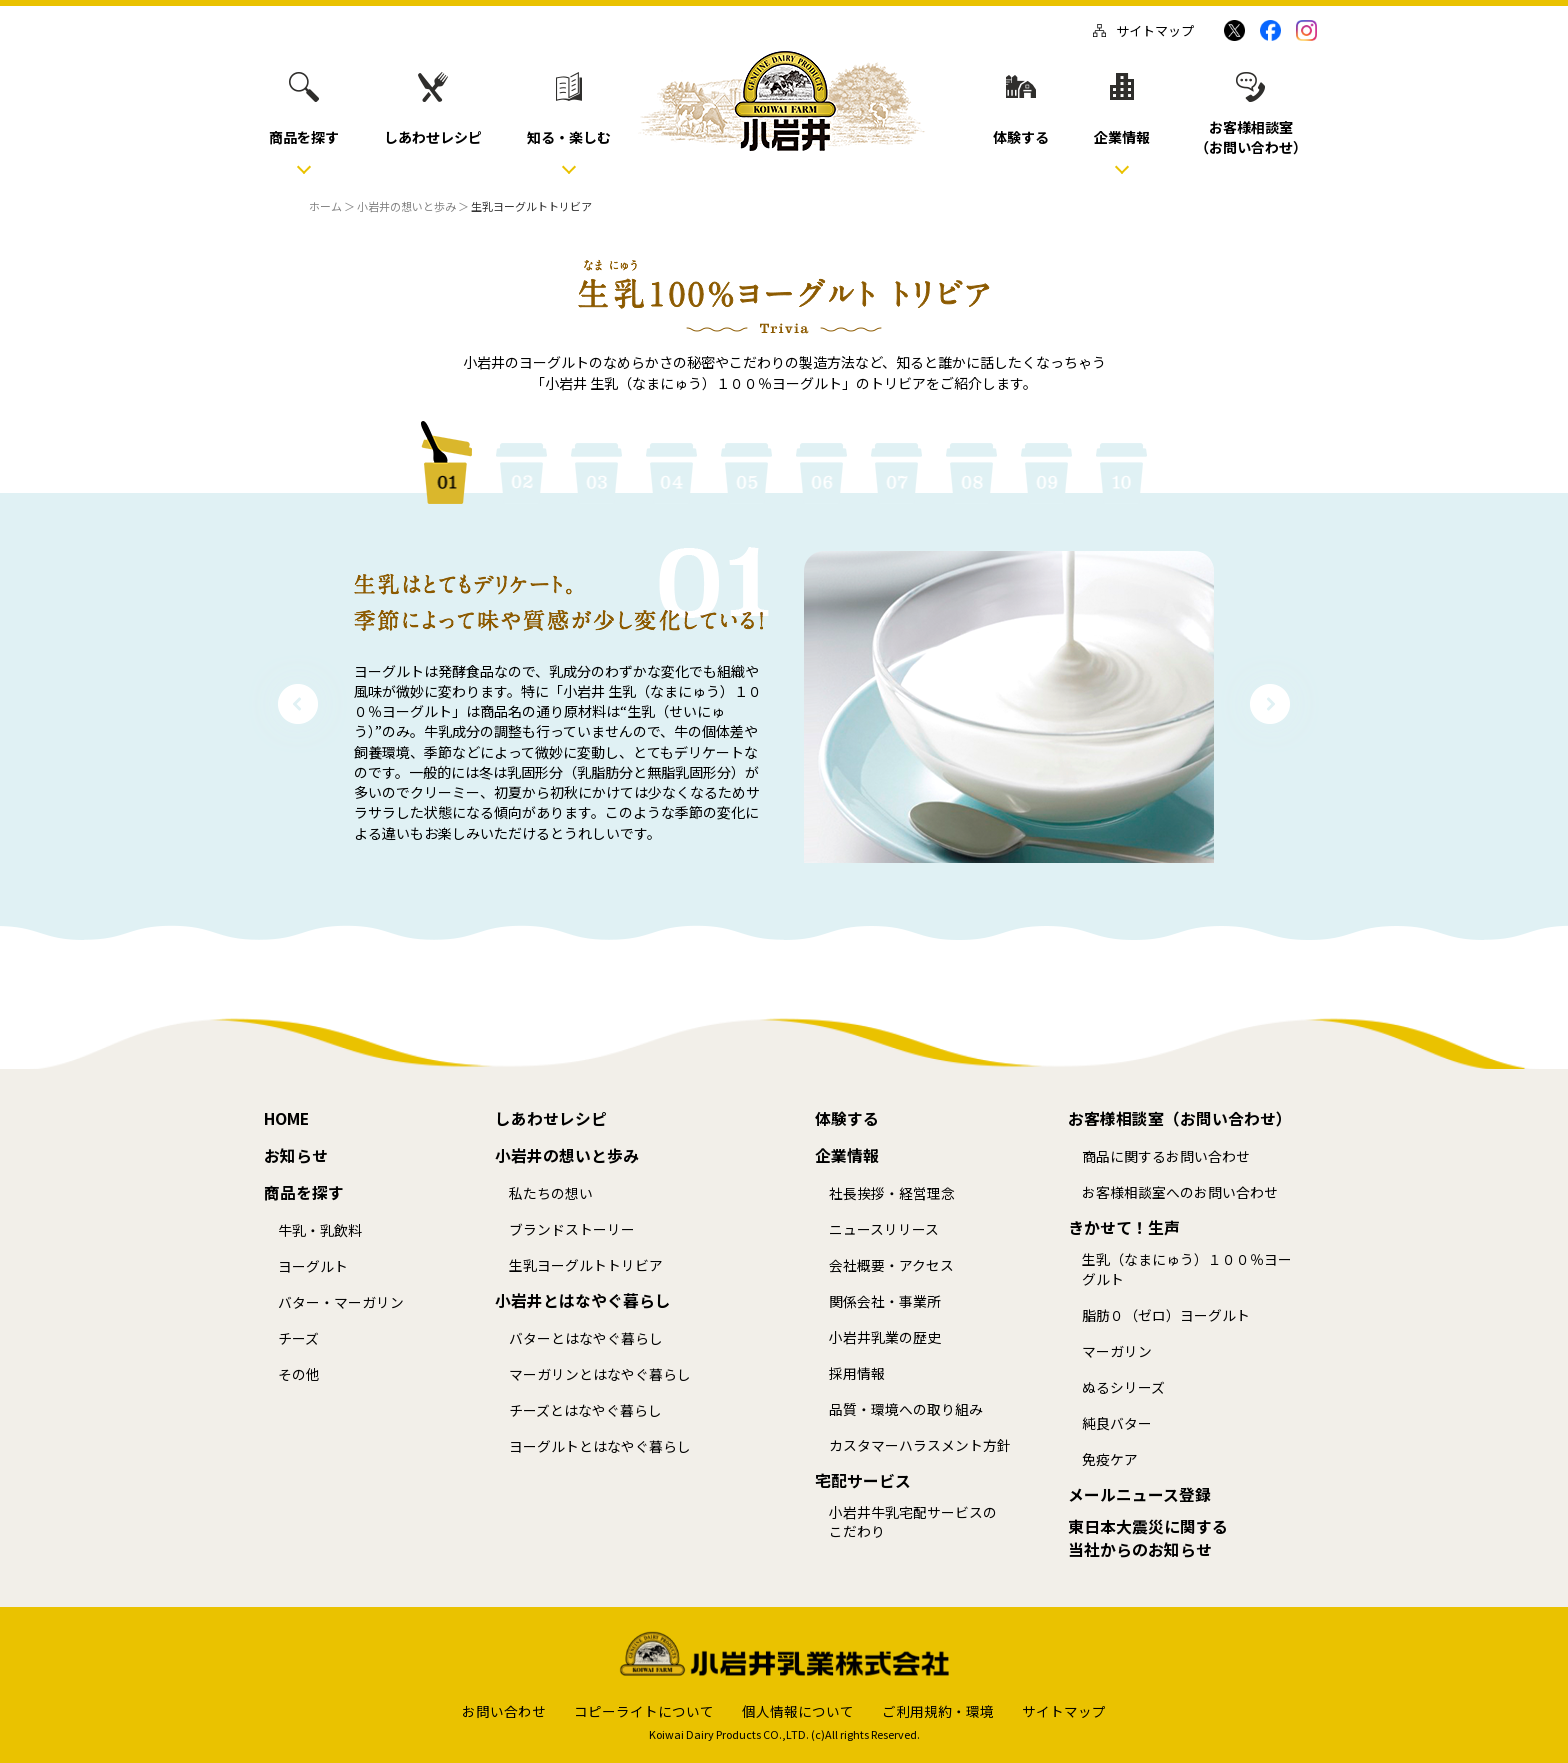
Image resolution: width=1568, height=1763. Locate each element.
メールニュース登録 (1139, 1495)
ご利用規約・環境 (938, 1711)
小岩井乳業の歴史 (885, 1337)
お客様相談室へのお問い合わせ (1180, 1192)
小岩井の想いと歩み (406, 206)
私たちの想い (551, 1193)
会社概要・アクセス (891, 1265)
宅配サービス (863, 1481)
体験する (847, 1119)
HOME (286, 1119)
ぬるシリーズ (1123, 1387)
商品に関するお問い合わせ (1166, 1156)
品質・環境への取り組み (906, 1409)
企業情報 (847, 1156)
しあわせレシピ (551, 1119)
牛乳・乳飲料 (320, 1230)
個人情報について (798, 1711)
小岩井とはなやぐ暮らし (583, 1301)
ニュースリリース (884, 1229)
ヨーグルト (313, 1266)
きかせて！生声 (1124, 1228)
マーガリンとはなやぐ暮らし (600, 1374)
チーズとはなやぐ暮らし (585, 1410)
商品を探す (304, 1193)
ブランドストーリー (572, 1229)
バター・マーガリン (341, 1302)
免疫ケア (1110, 1459)
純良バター (1117, 1423)
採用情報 (857, 1373)
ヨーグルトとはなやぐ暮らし (600, 1446)
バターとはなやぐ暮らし (586, 1338)
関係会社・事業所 (885, 1301)
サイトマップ (1143, 30)
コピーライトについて (644, 1711)
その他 (299, 1374)
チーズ (298, 1338)
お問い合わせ (504, 1711)
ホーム (325, 206)
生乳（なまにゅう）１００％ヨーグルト (1187, 1269)
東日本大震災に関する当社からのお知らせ (1148, 1538)
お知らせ (296, 1156)
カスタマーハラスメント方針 (920, 1445)
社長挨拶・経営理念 (892, 1193)
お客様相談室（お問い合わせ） (1180, 1119)
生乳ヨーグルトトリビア (586, 1265)
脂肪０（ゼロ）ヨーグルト (1166, 1315)
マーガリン (1117, 1351)
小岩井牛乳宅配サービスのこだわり (913, 1522)
